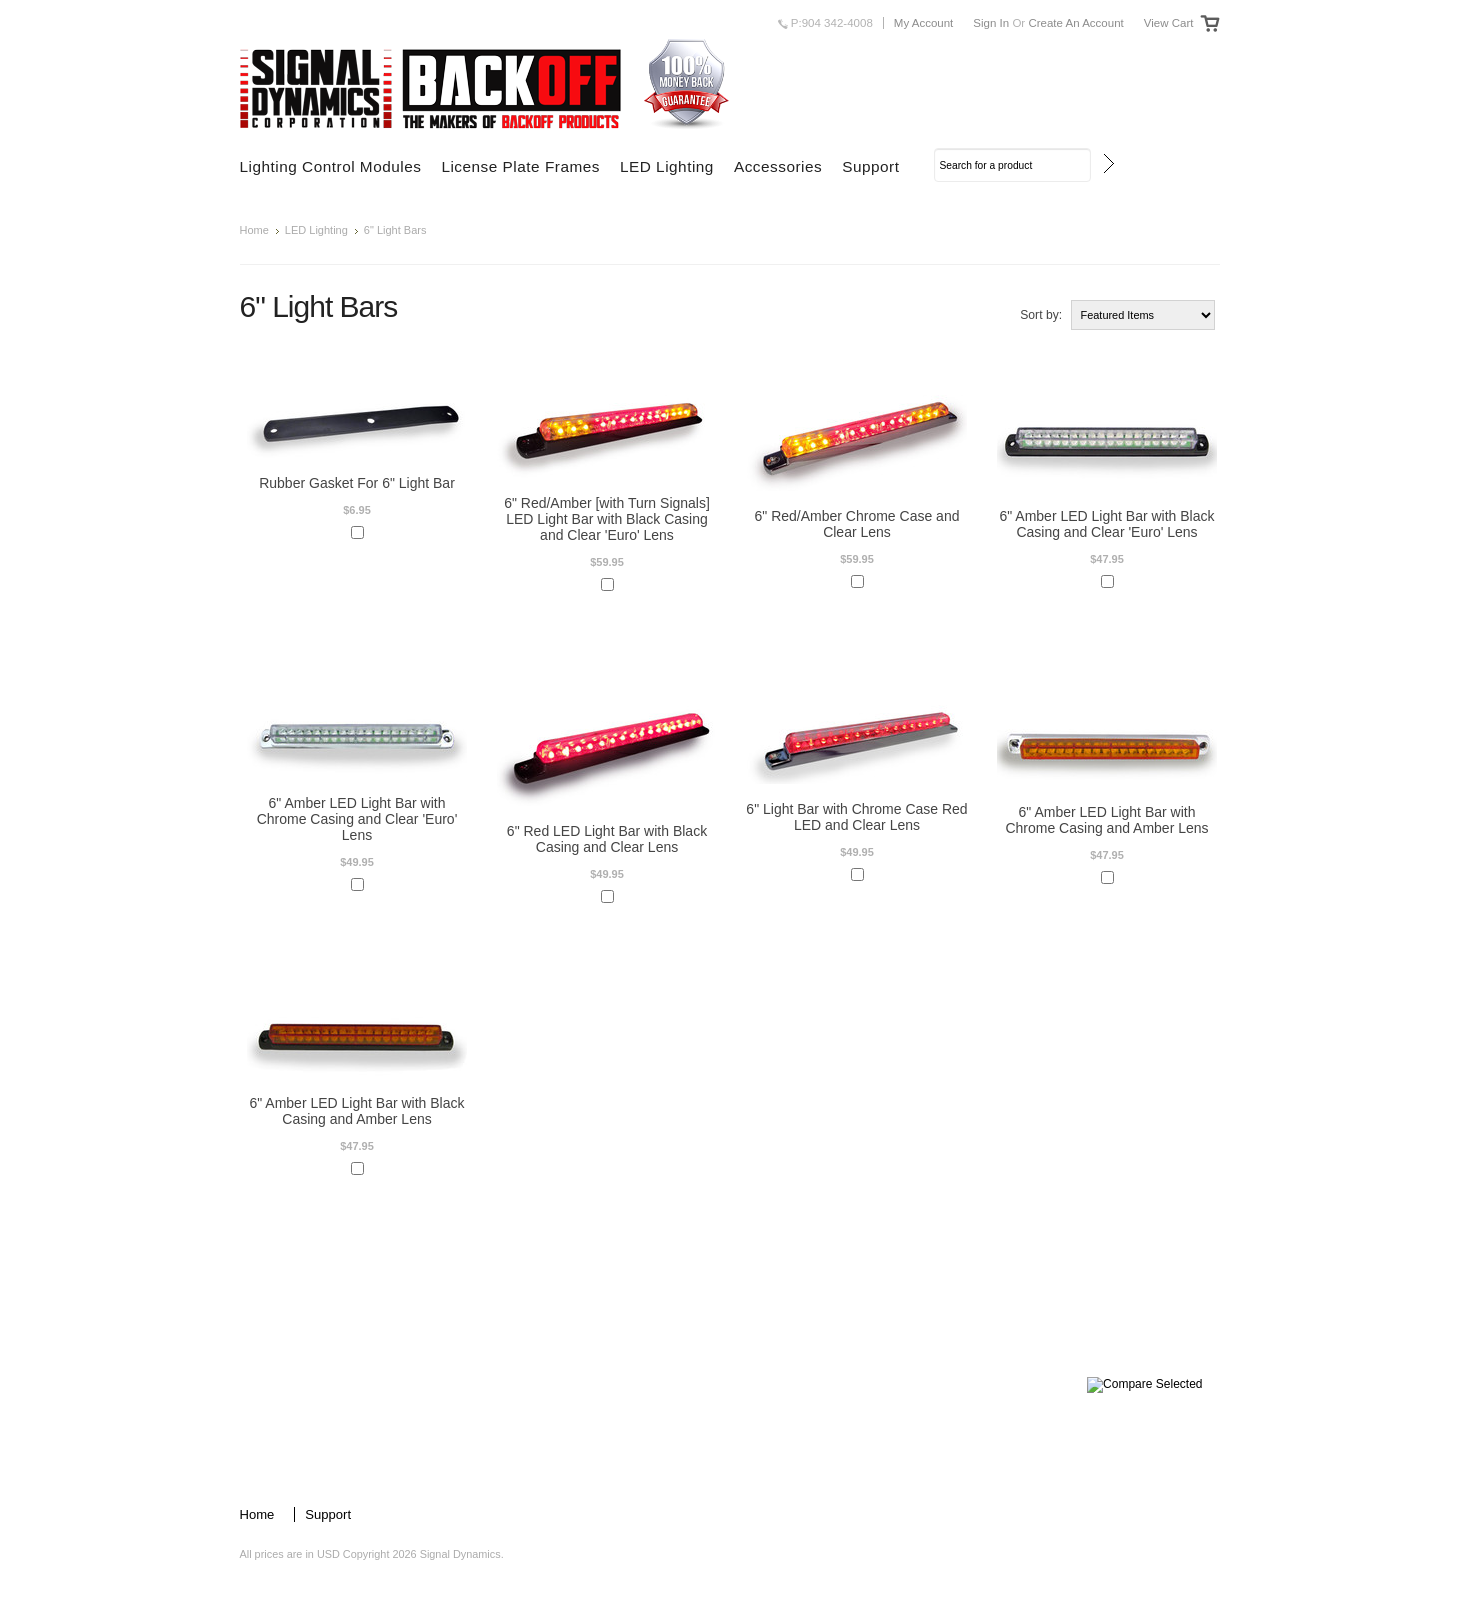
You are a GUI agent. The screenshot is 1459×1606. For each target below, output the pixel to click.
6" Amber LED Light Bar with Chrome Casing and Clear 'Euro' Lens (357, 819)
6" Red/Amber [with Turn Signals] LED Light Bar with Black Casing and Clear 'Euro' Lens (607, 519)
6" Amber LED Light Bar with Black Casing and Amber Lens (356, 1111)
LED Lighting (667, 166)
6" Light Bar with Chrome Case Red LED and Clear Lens (856, 817)
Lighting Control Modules (331, 166)
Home (254, 230)
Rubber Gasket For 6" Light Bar (357, 483)
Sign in (991, 23)
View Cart (1169, 23)
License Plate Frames (520, 166)
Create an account (1075, 23)
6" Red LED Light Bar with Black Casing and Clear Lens (607, 839)
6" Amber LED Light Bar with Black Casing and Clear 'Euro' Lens (1106, 524)
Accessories (778, 166)
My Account (924, 23)
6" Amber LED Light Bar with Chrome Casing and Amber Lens (1106, 820)
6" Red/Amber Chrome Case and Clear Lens (857, 524)
